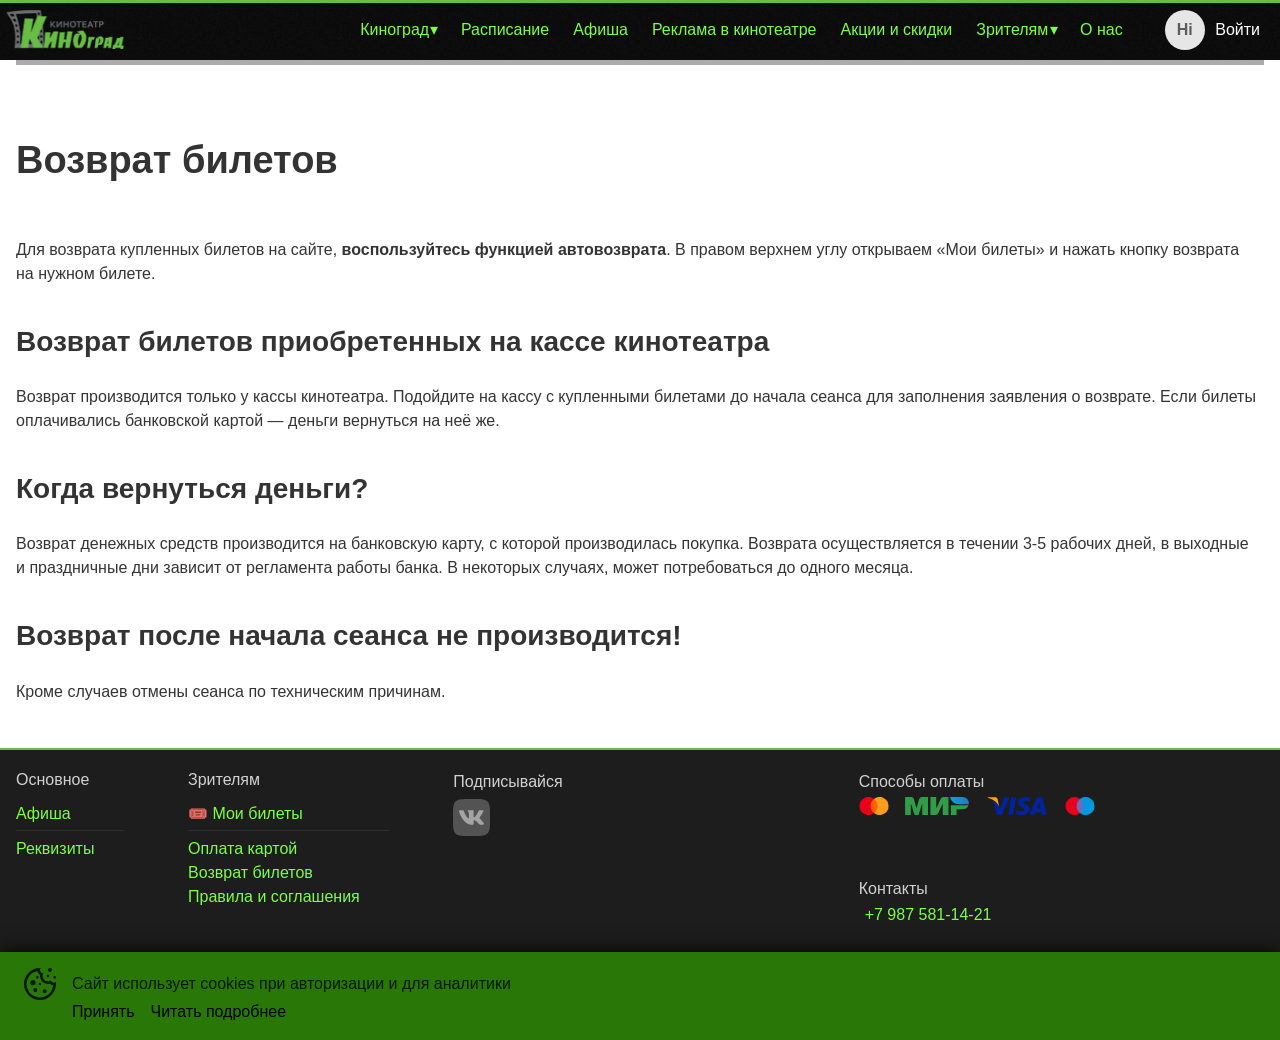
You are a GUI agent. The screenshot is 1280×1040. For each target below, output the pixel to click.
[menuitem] (398, 30)
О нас (1101, 29)
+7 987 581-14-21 (928, 914)
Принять (103, 1011)
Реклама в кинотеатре (734, 29)
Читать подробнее (219, 1011)
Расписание (505, 29)
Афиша (600, 29)
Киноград (394, 29)
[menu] (632, 30)
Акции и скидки (896, 29)
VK (471, 817)
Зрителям (1012, 29)
